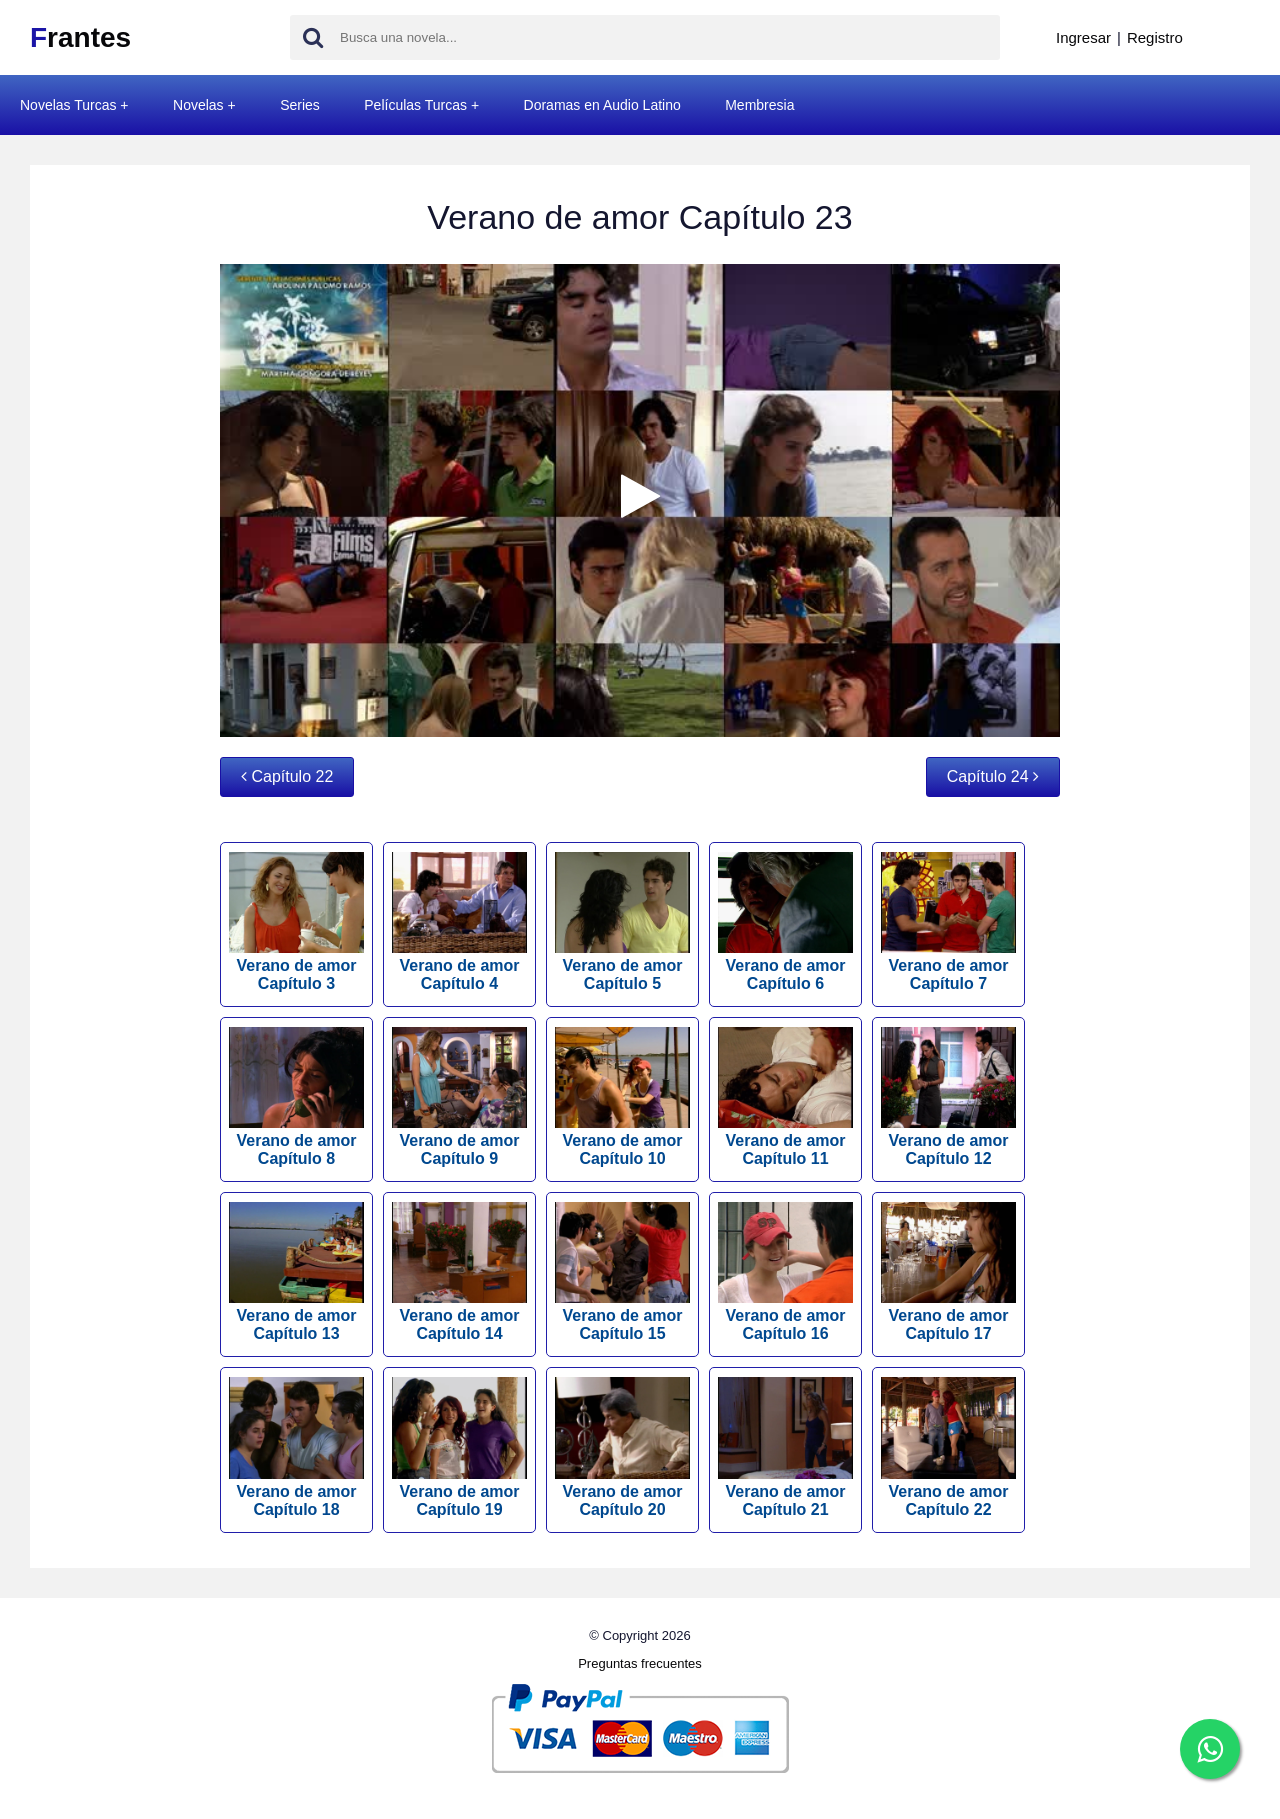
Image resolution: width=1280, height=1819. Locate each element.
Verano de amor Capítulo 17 (948, 1272)
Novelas (198, 105)
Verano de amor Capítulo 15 (622, 1272)
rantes (80, 37)
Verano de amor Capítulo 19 (459, 1447)
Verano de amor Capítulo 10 (622, 1097)
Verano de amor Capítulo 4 (459, 922)
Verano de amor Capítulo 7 (948, 922)
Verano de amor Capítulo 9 (459, 1097)
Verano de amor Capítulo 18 (296, 1447)
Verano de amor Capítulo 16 (785, 1272)
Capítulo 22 (287, 776)
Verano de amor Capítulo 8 (296, 1097)
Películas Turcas (415, 105)
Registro (1155, 37)
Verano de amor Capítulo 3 (296, 922)
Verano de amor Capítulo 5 (622, 922)
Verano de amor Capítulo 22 (948, 1447)
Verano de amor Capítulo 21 (785, 1447)
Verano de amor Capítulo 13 (296, 1272)
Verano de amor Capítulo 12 (948, 1097)
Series (300, 105)
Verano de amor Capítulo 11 (785, 1097)
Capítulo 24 (993, 776)
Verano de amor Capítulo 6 (785, 922)
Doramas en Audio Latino (602, 105)
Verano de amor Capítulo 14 (459, 1272)
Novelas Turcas (68, 105)
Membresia (759, 105)
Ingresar (1083, 37)
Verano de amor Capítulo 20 (622, 1447)
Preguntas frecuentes (640, 1663)
